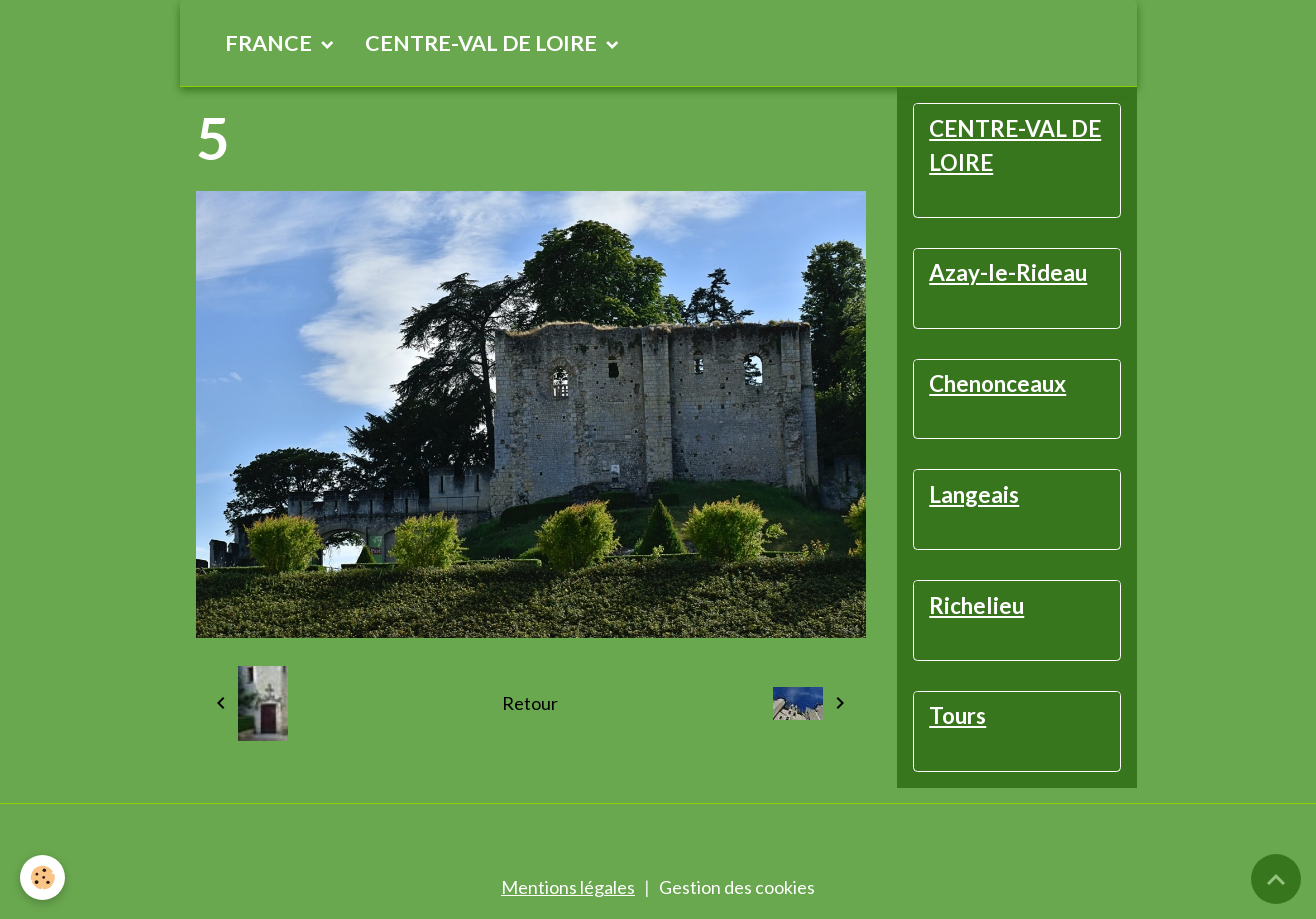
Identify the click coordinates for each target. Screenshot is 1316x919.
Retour (530, 703)
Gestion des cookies (737, 887)
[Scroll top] (1276, 879)
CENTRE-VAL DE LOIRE (483, 43)
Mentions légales (568, 887)
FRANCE (270, 43)
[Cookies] (42, 877)
